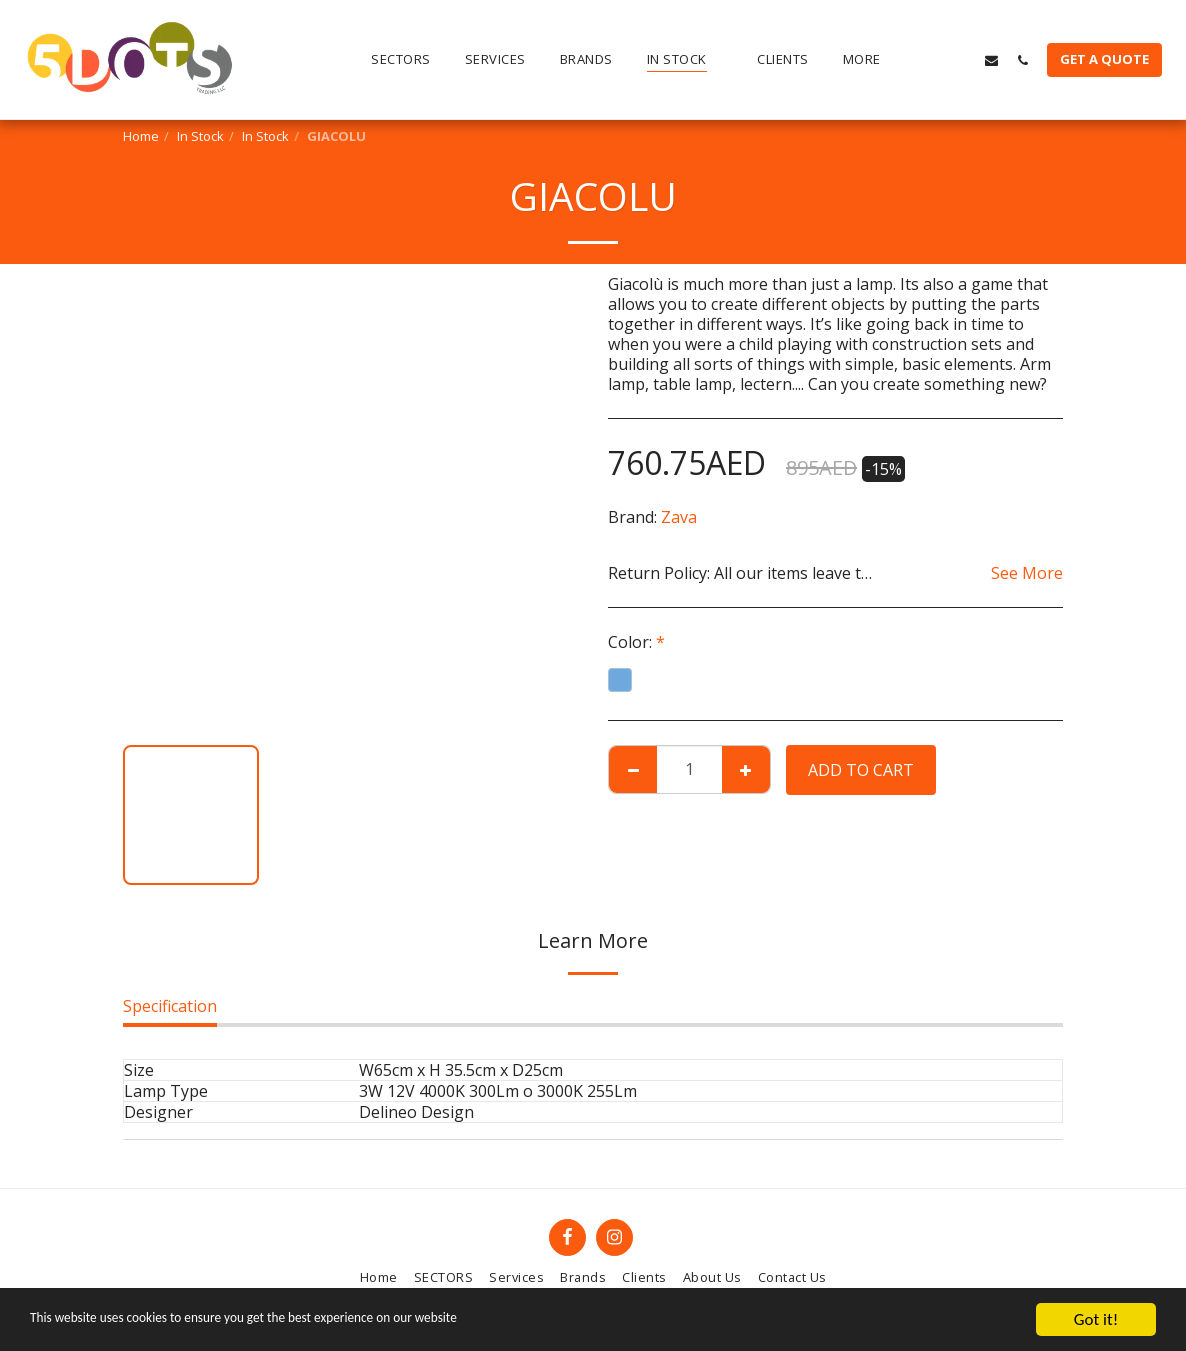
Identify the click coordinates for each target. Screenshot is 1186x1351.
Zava (679, 517)
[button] (929, 60)
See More (1027, 573)
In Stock (200, 136)
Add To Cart (861, 770)
